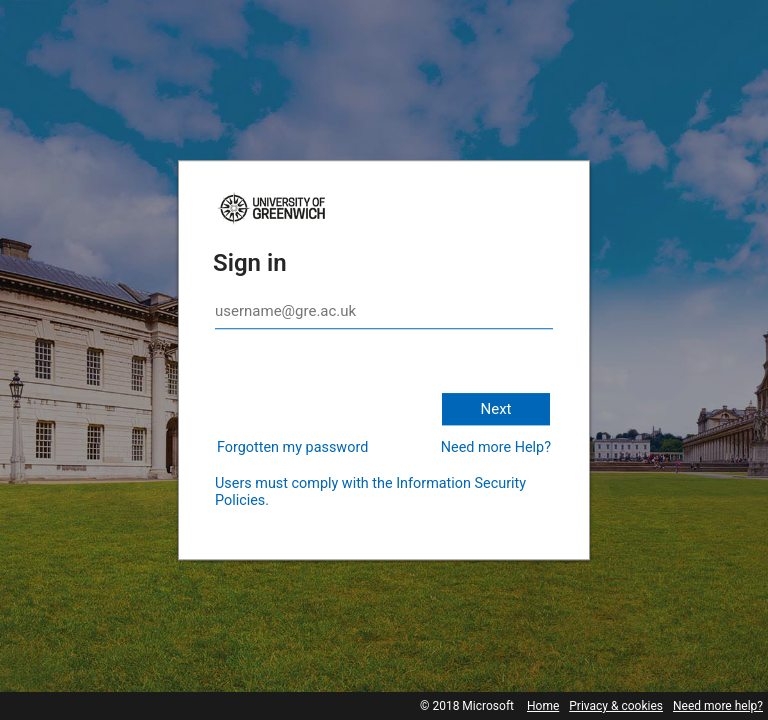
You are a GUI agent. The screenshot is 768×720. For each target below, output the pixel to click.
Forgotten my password (292, 447)
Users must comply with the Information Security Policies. (370, 492)
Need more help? (718, 706)
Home (543, 706)
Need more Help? (496, 447)
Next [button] (495, 409)
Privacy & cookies (616, 706)
